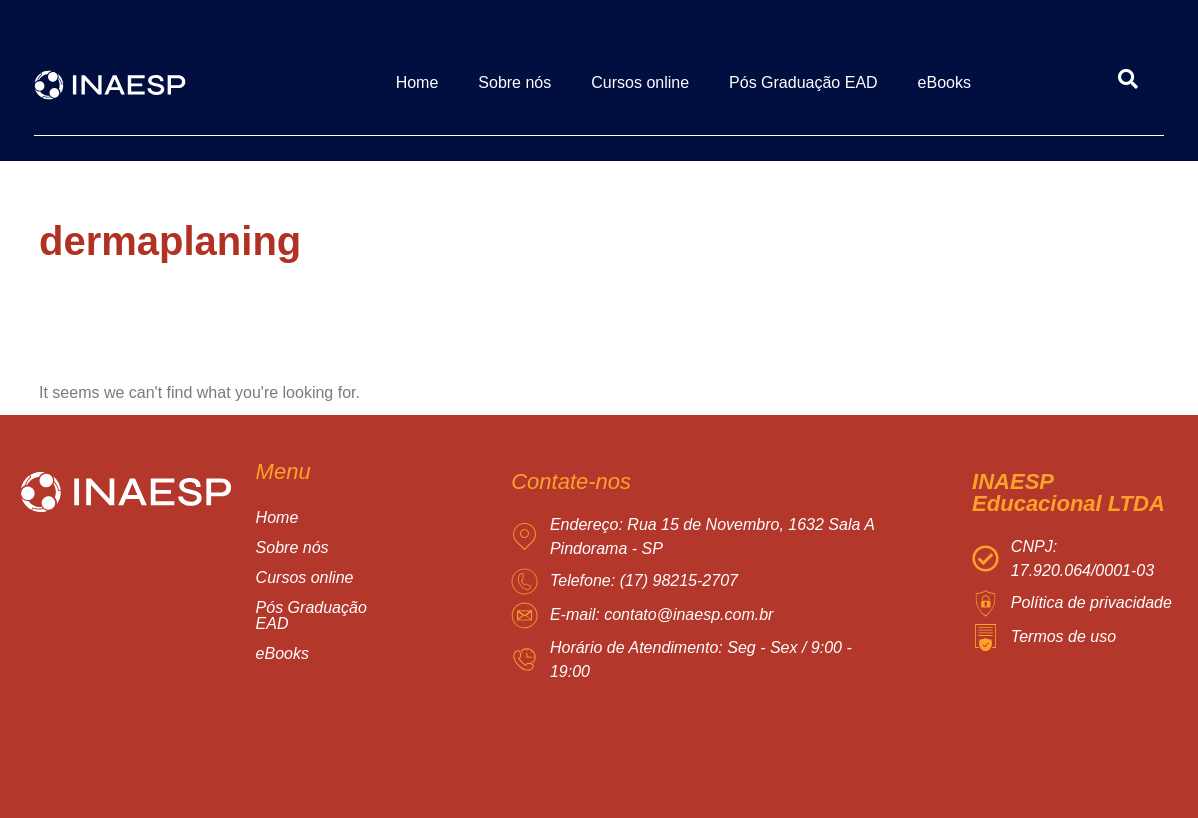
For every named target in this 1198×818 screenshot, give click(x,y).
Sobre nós (514, 82)
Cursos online (640, 82)
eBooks (944, 82)
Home (417, 82)
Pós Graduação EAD (803, 82)
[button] (344, 578)
